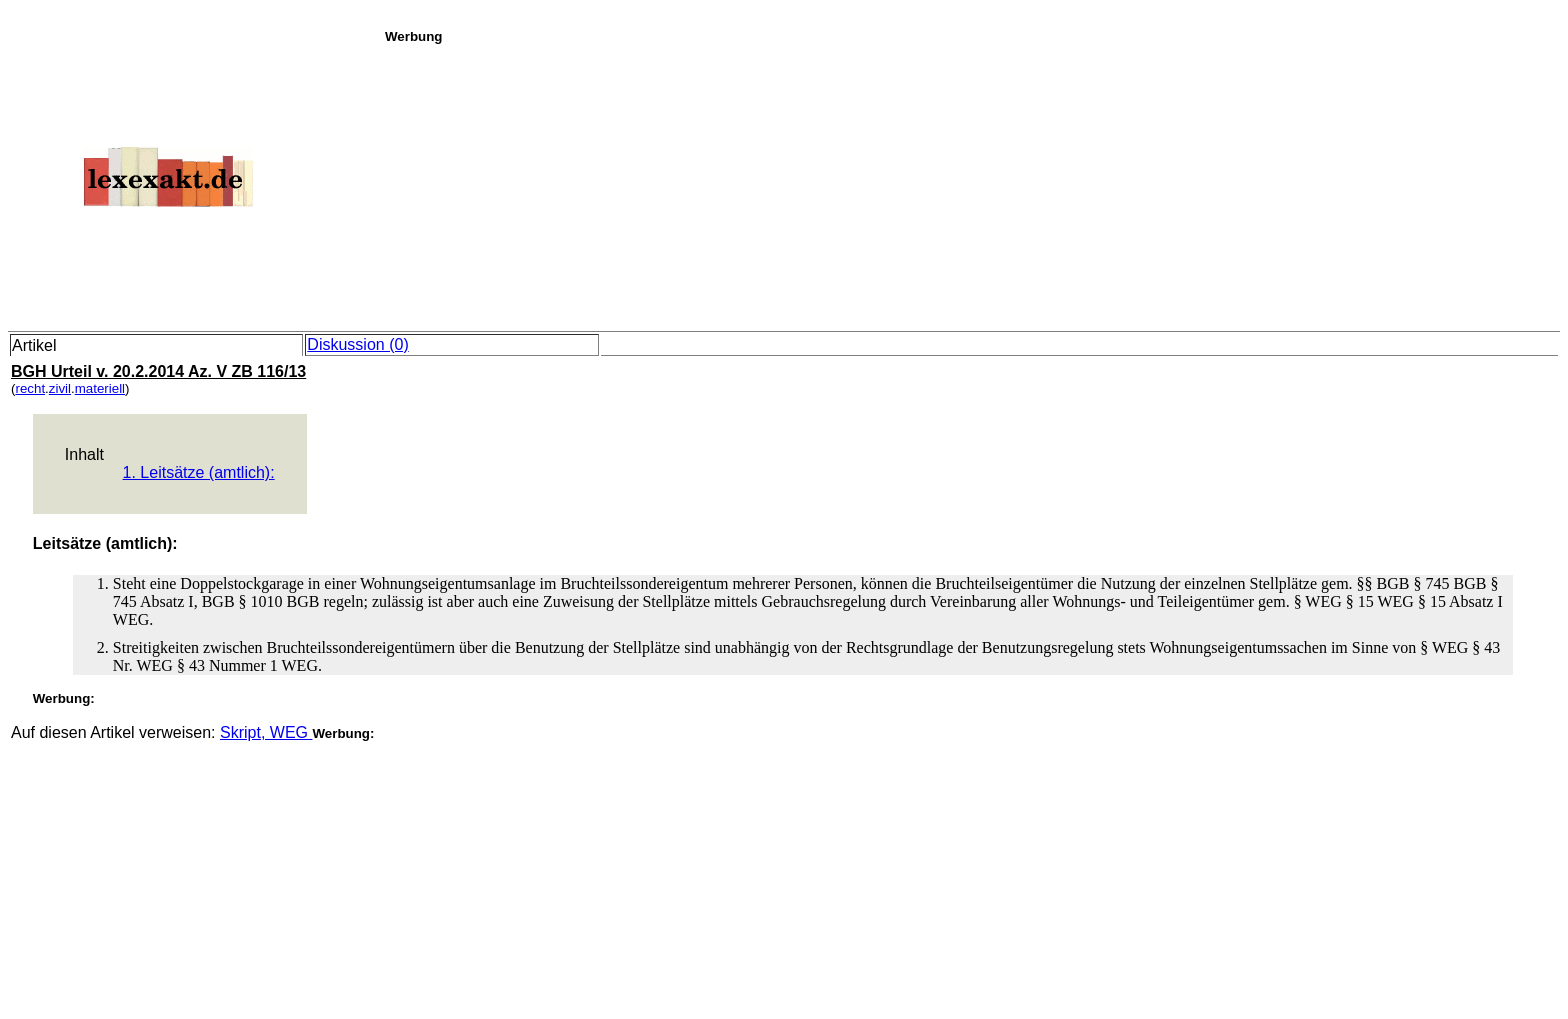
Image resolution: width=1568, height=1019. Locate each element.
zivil (60, 388)
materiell (100, 388)
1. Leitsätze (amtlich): (199, 472)
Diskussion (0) (357, 344)
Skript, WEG (266, 732)
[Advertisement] (971, 184)
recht (30, 388)
